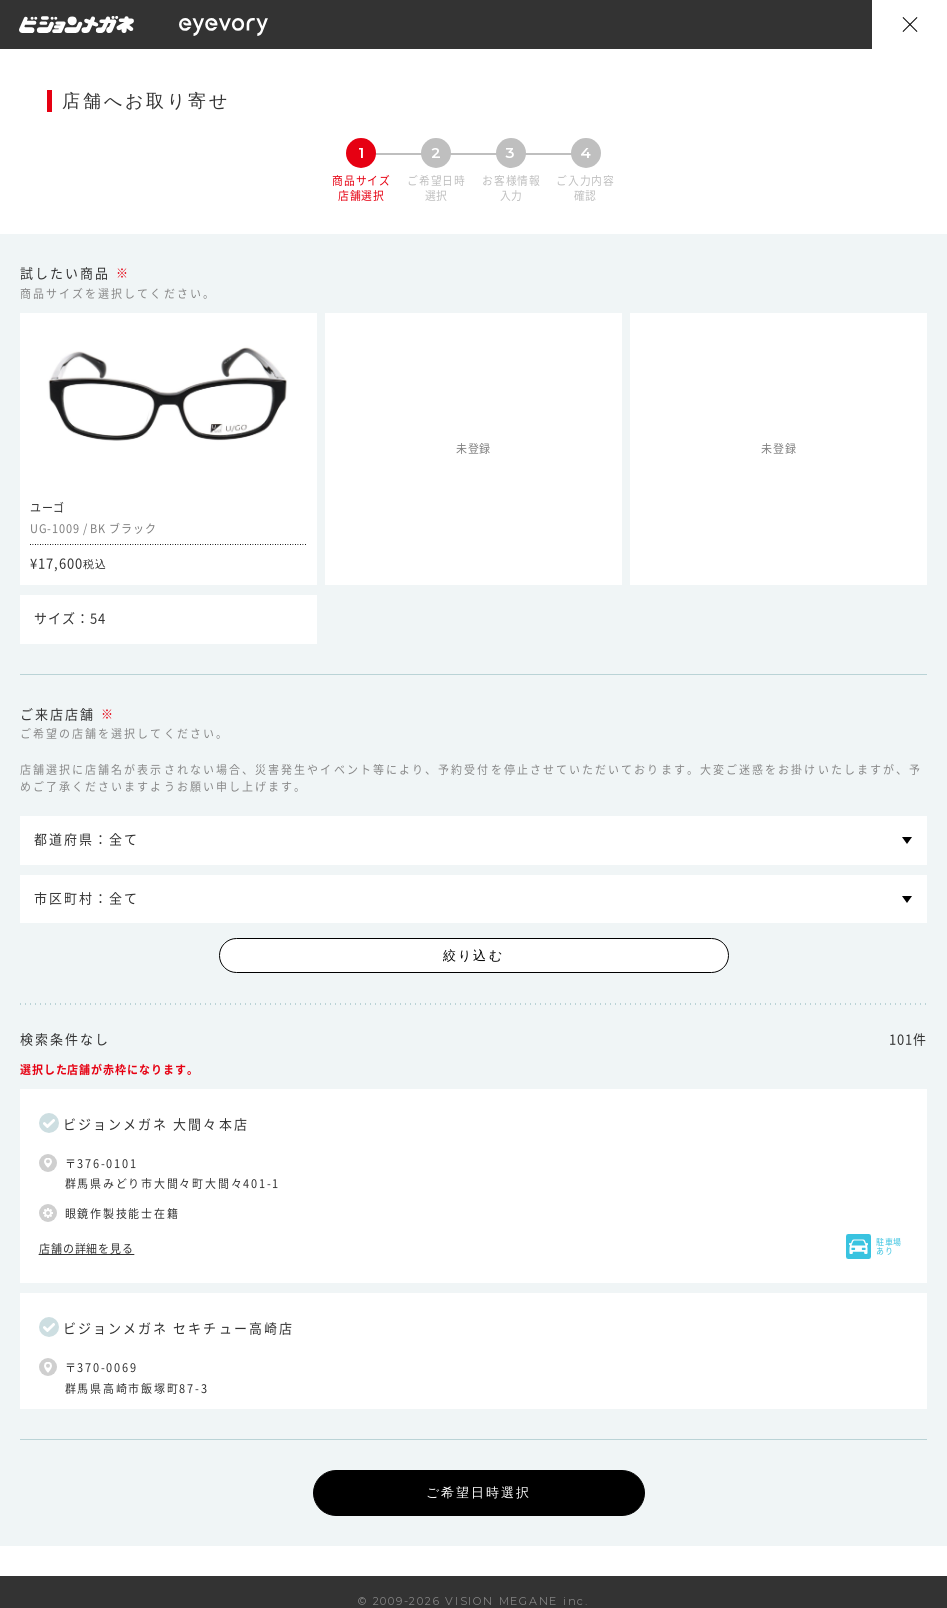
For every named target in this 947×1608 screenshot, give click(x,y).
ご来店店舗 (57, 714)
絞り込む (473, 955)
